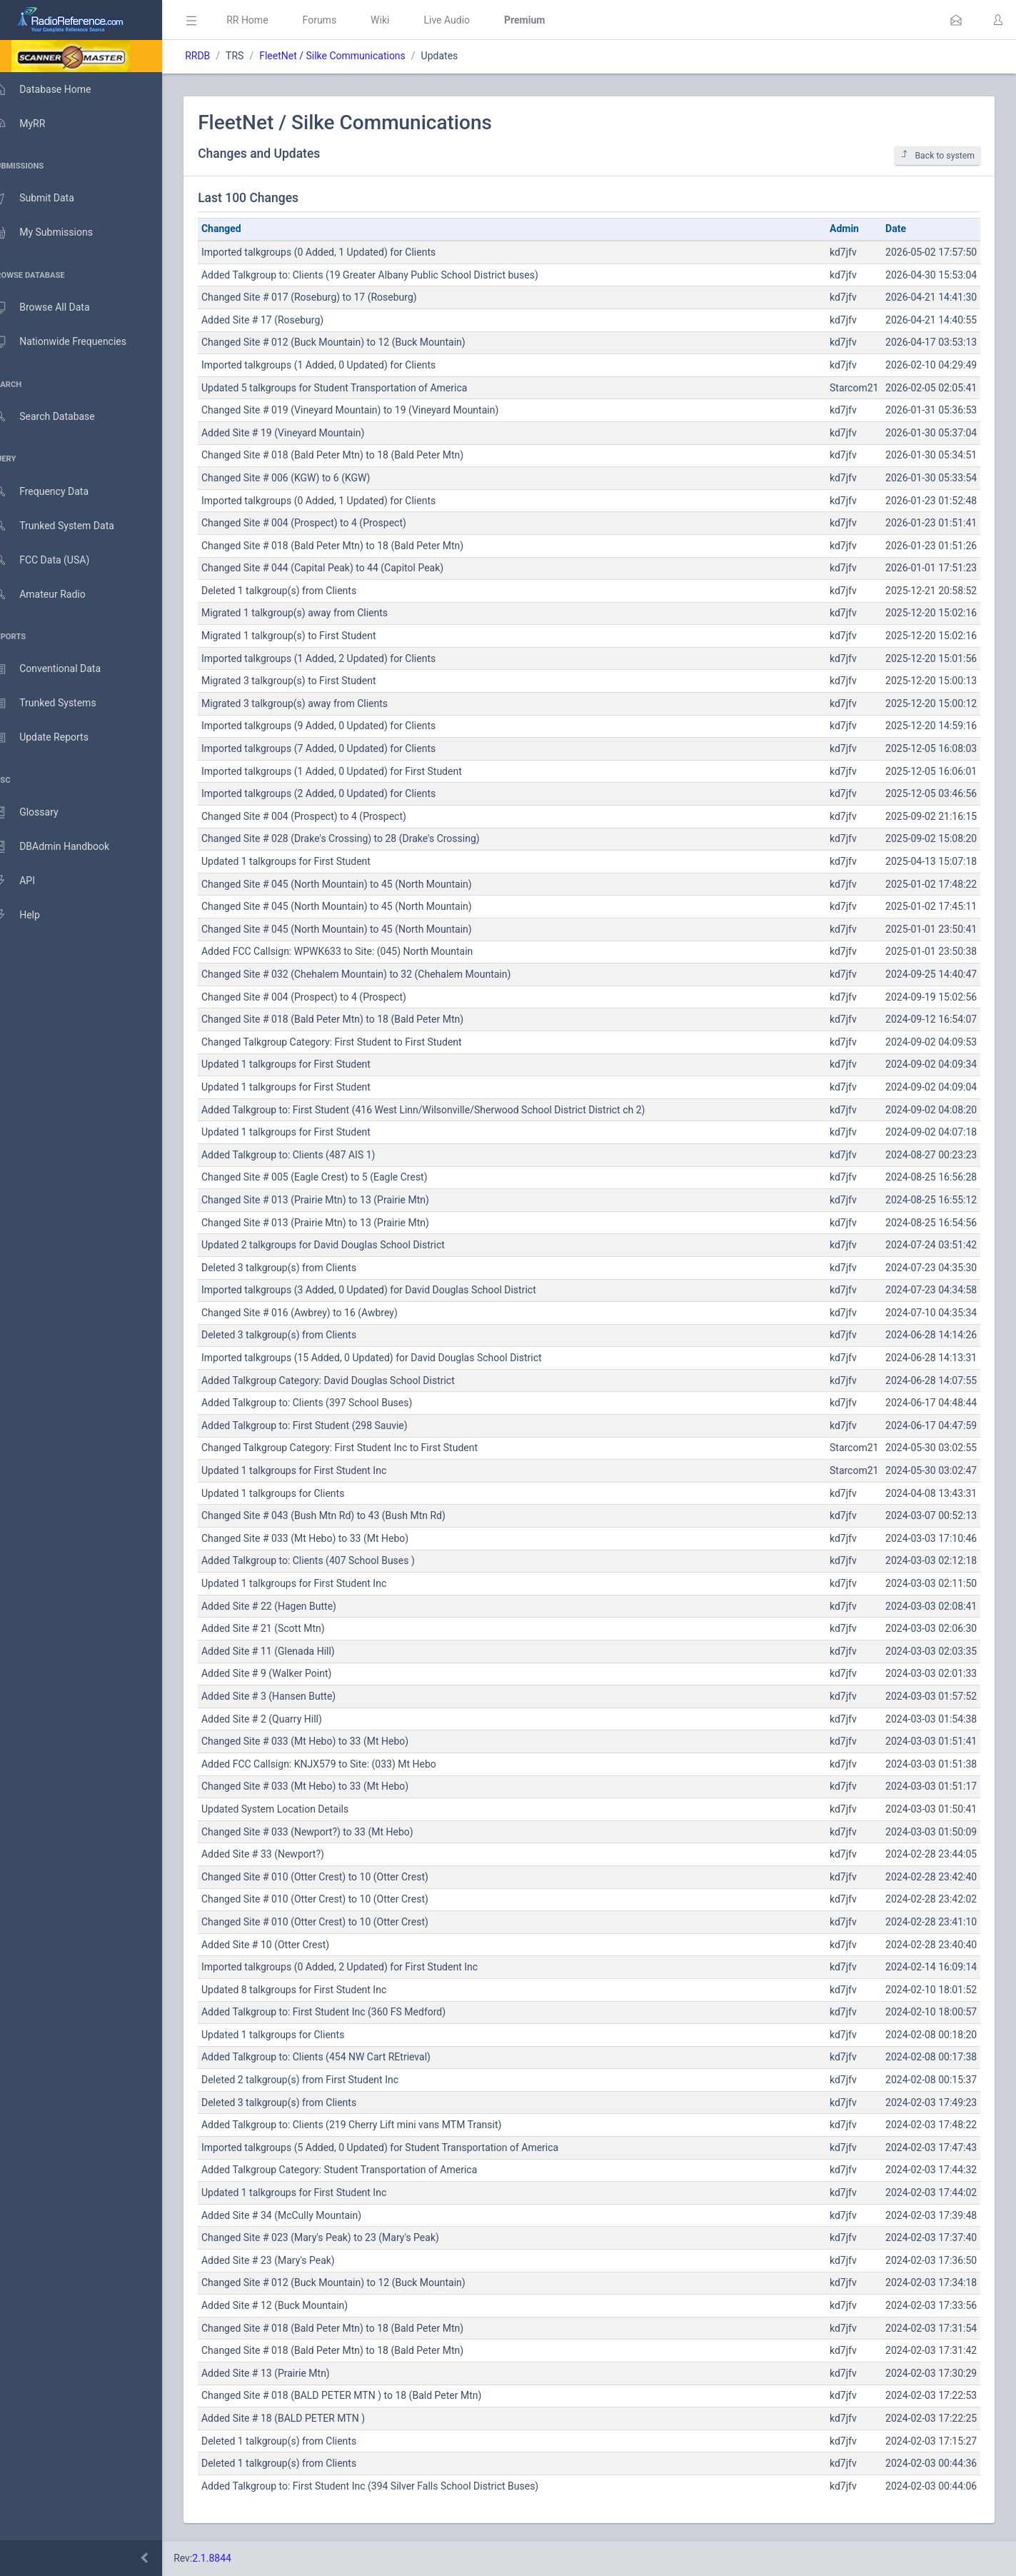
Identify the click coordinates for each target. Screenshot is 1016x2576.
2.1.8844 (232, 2558)
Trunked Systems (58, 703)
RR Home (267, 20)
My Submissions (57, 232)
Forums (340, 20)
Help (30, 915)
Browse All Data (55, 307)
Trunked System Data (67, 526)
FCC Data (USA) (55, 560)
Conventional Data (60, 669)
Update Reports (54, 737)
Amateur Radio (53, 594)
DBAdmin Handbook (65, 847)
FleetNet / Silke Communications (353, 55)
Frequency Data (54, 492)
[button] (956, 20)
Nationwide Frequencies (73, 342)
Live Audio (467, 20)
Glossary (39, 812)
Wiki (400, 20)
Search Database (58, 417)
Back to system (937, 155)
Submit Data (47, 198)
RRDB (218, 55)
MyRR (33, 123)
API (28, 881)
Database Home (55, 89)
